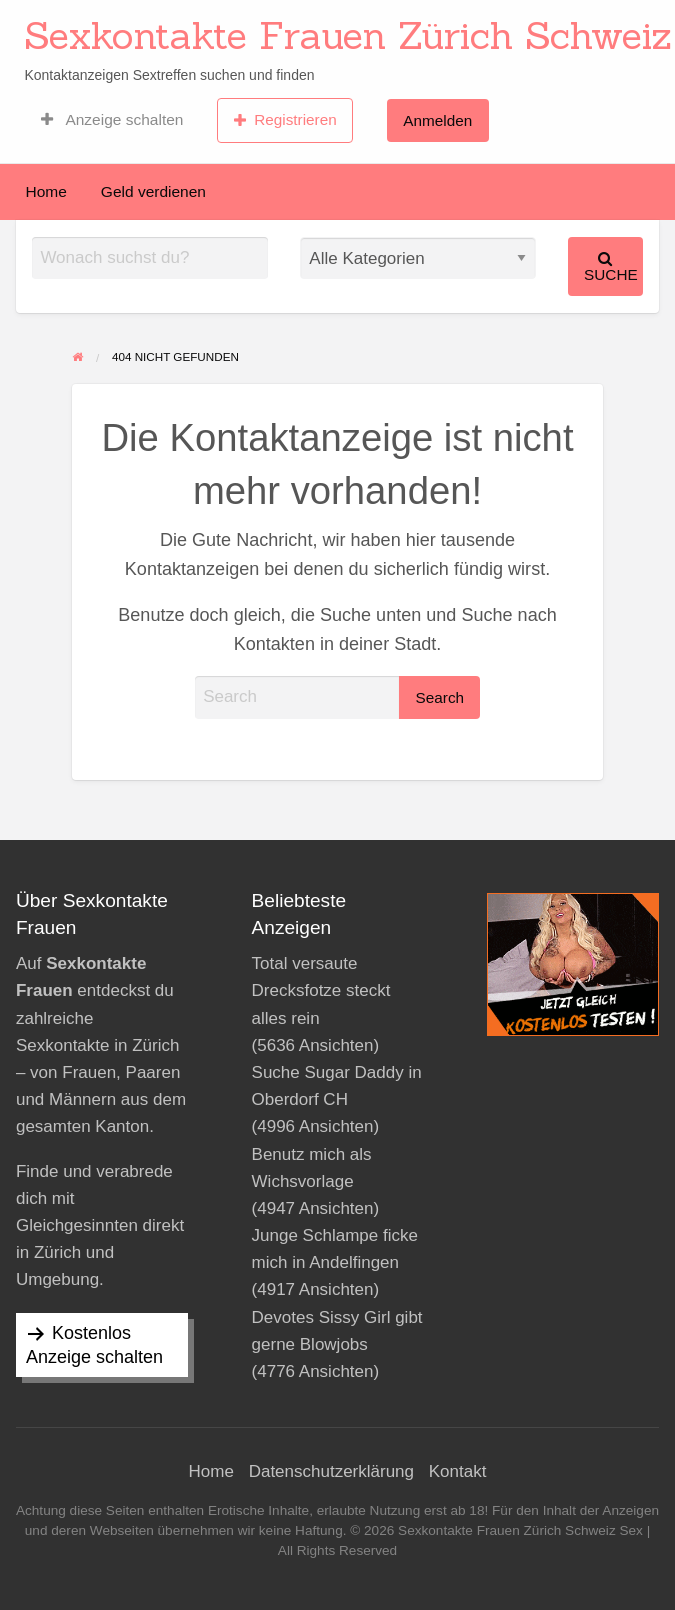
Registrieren (285, 120)
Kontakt (458, 1471)
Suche (611, 266)
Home (46, 191)
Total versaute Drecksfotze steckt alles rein (321, 990)
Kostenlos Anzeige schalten (94, 1345)
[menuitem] (112, 120)
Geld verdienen (153, 191)
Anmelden (437, 120)
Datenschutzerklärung (331, 1471)
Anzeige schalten (112, 120)
